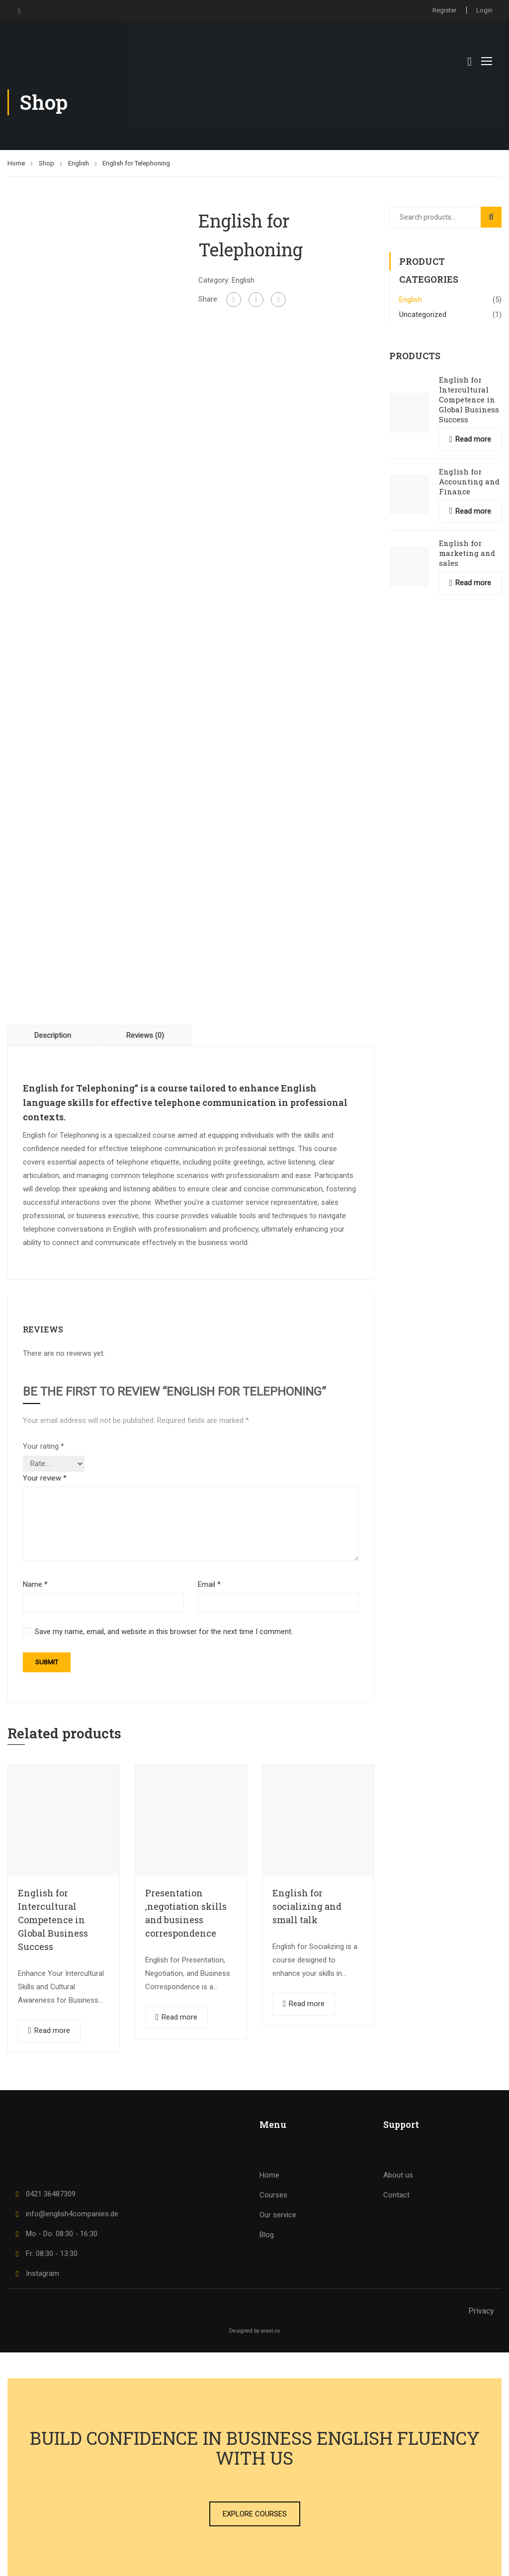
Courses (273, 2194)
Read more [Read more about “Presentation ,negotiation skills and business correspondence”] (179, 2017)
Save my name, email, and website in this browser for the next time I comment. (164, 1631)
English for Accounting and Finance (469, 481)
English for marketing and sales (467, 553)
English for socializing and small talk (306, 1906)
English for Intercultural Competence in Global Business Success (53, 1919)
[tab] (53, 1035)
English (78, 163)
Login (484, 10)
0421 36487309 (44, 2193)
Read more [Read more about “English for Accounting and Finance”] (473, 511)
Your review (45, 1478)
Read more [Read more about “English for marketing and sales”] (473, 582)
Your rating (43, 1446)
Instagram (35, 2273)
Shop (46, 163)
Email (209, 1584)
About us (398, 2175)
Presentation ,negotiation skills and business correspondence (186, 1913)
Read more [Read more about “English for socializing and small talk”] (307, 2003)
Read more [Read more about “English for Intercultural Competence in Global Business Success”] (52, 2030)
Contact (396, 2194)
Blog (266, 2234)
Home (16, 163)
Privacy (481, 2311)
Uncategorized (422, 314)
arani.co (270, 2331)
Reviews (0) (145, 1035)
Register (444, 10)
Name (35, 1584)
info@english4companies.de (65, 2213)
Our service (277, 2214)
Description (52, 1035)
